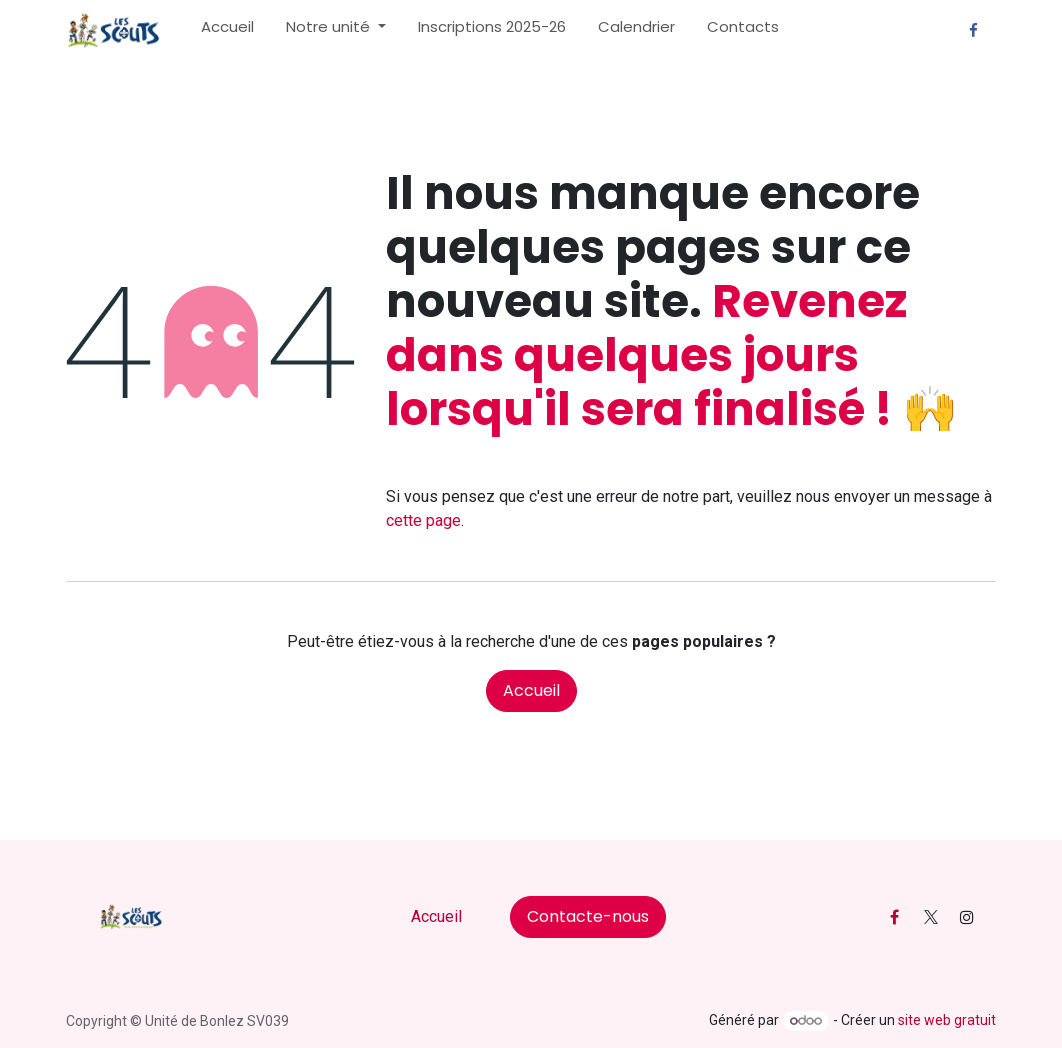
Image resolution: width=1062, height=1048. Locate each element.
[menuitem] (227, 31)
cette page (423, 520)
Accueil (531, 690)
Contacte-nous (588, 916)
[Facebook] (973, 31)
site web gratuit (947, 1020)
